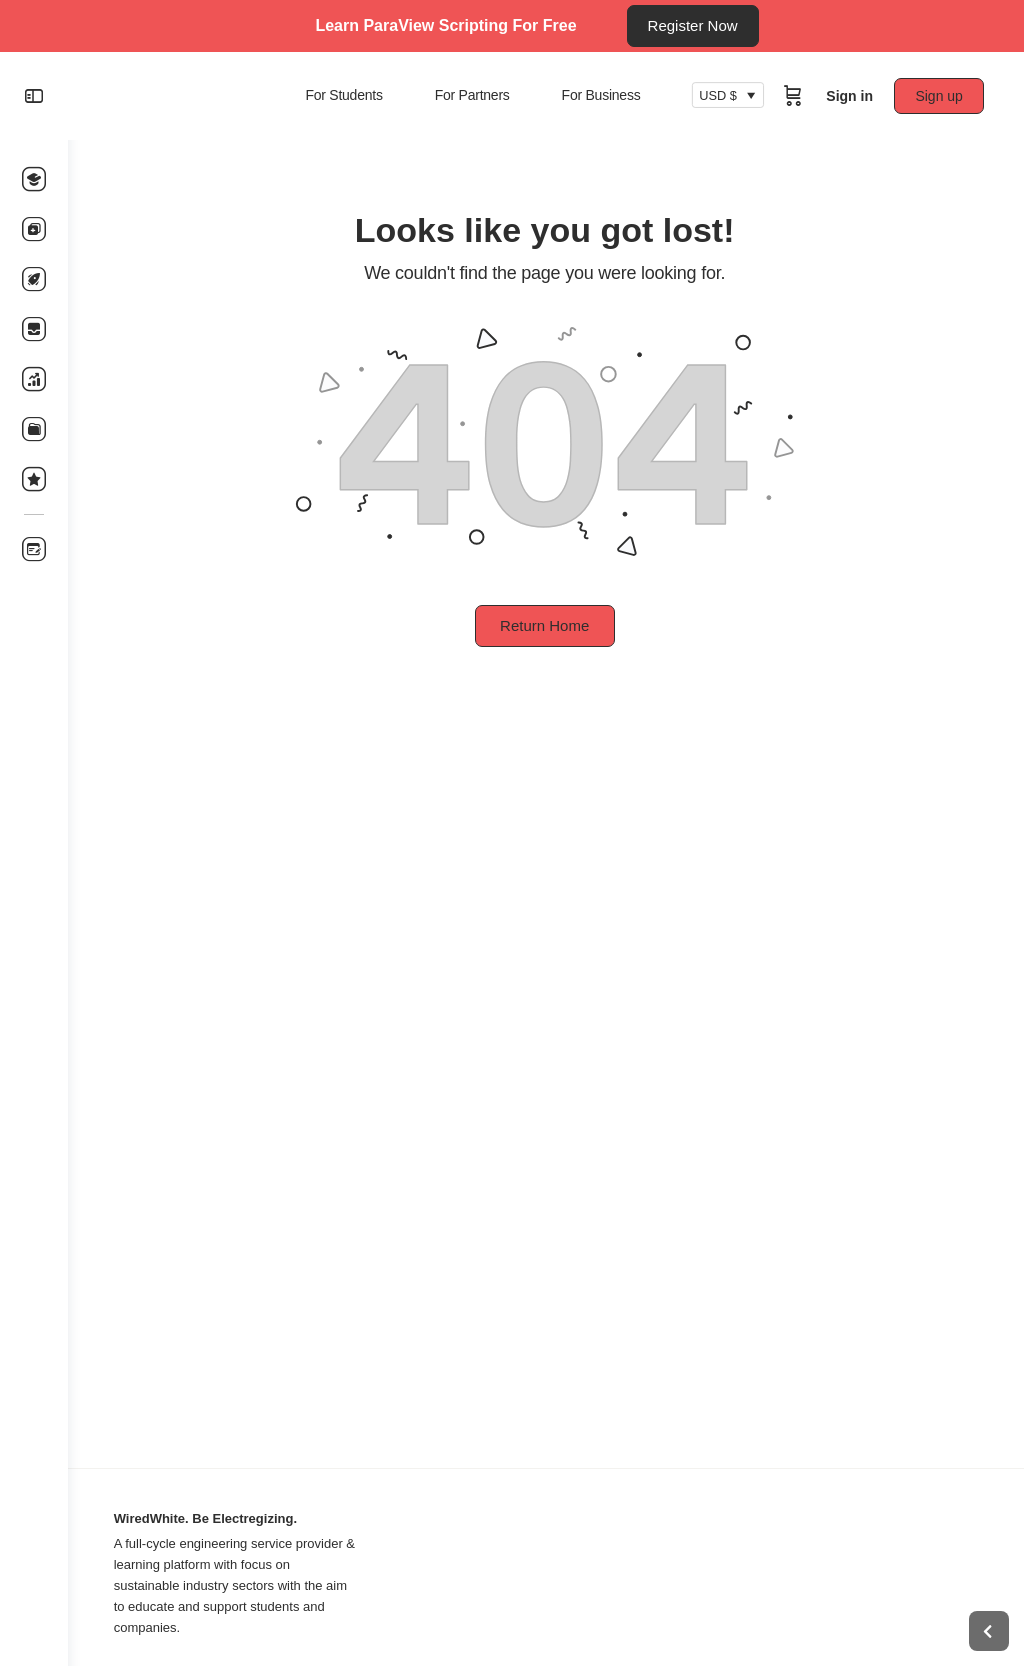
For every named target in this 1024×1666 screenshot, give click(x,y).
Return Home (545, 625)
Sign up (939, 96)
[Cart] (793, 96)
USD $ (718, 96)
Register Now (693, 25)
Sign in (849, 96)
